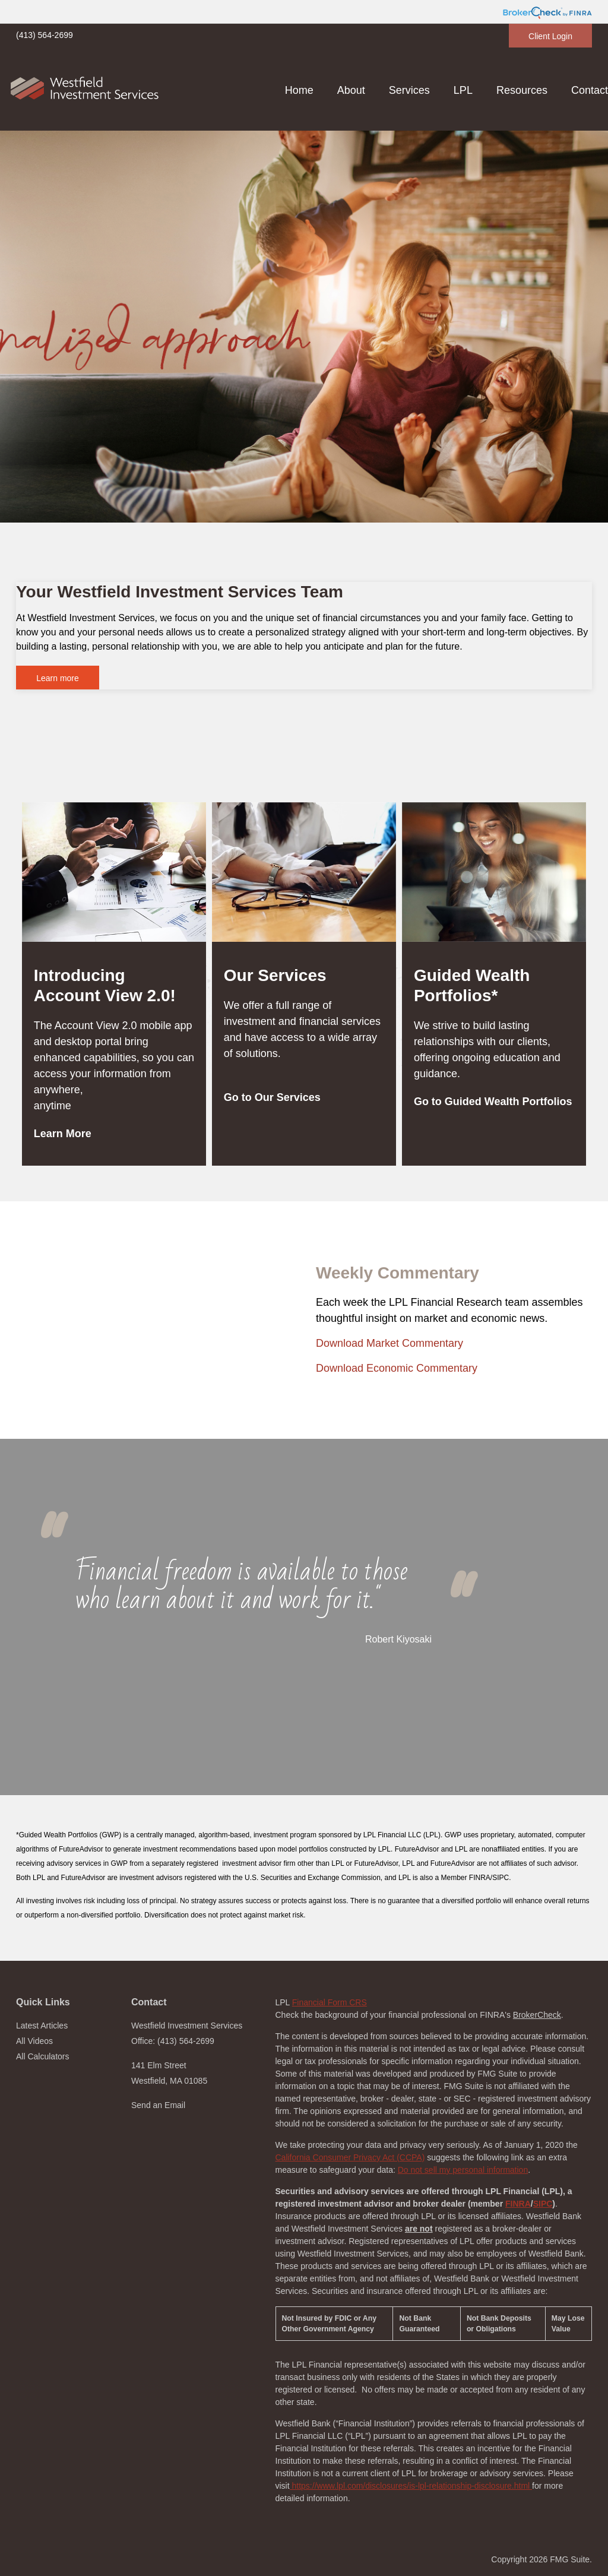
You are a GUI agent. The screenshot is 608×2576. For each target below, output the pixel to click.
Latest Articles (42, 2025)
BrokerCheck (537, 2015)
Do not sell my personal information (463, 2170)
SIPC (543, 2203)
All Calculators (42, 2056)
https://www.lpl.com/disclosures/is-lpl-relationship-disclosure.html (411, 2485)
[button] (351, 90)
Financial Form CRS (329, 2002)
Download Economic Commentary (396, 1368)
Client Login (550, 36)
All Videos (34, 2041)
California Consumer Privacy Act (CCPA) (350, 2157)
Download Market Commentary (389, 1343)
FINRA (518, 2203)
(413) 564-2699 (44, 35)
